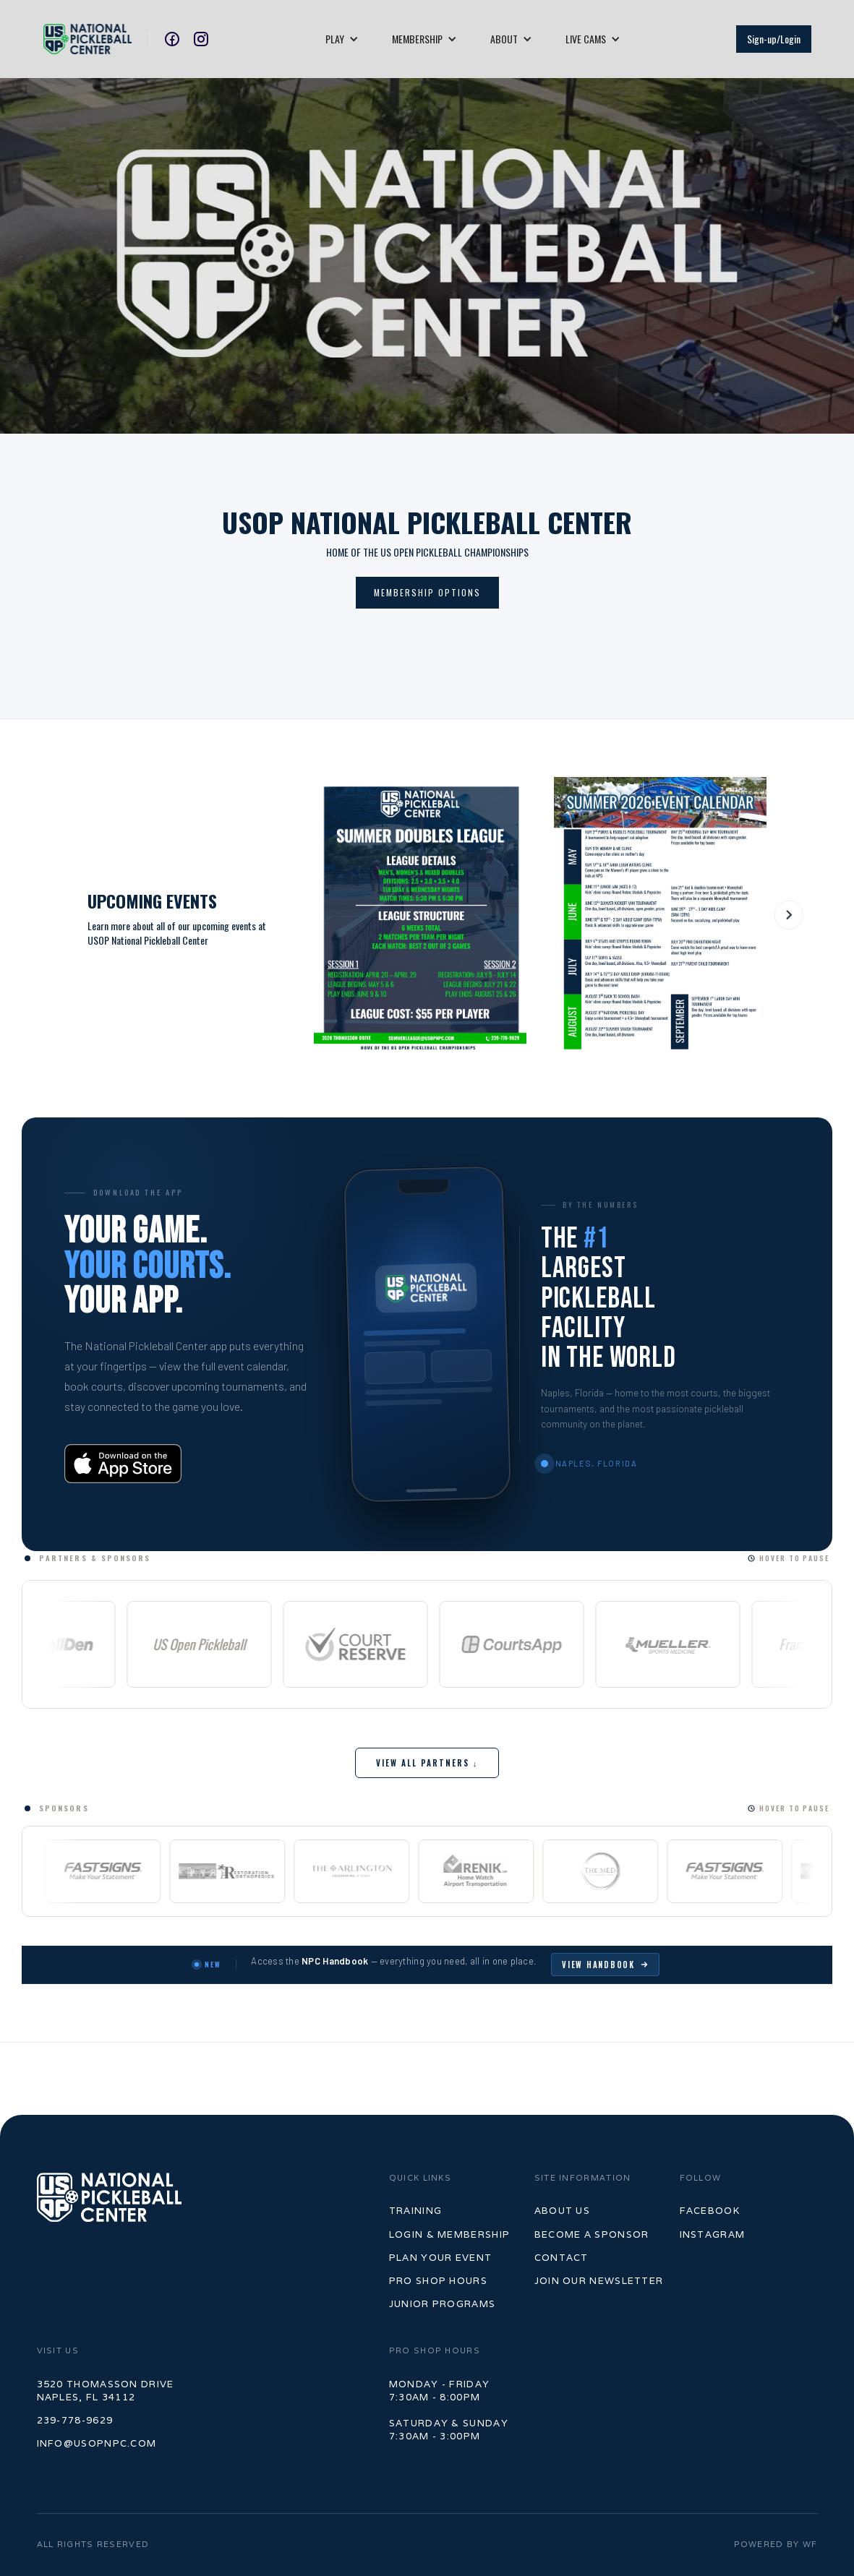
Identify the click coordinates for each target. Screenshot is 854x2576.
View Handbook (605, 1964)
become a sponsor (591, 2234)
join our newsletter (599, 2281)
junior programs (442, 2304)
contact (561, 2257)
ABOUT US (562, 2210)
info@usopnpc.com (97, 2443)
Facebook (710, 2210)
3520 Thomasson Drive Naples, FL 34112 (105, 2390)
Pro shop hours (438, 2281)
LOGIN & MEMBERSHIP (449, 2234)
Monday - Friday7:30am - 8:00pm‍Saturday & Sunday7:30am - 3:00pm (448, 2410)
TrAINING (415, 2210)
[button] (342, 39)
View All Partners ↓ (427, 1763)
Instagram (713, 2234)
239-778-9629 (75, 2420)
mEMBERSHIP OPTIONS (427, 592)
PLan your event (440, 2257)
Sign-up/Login (773, 38)
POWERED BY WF (776, 2544)
